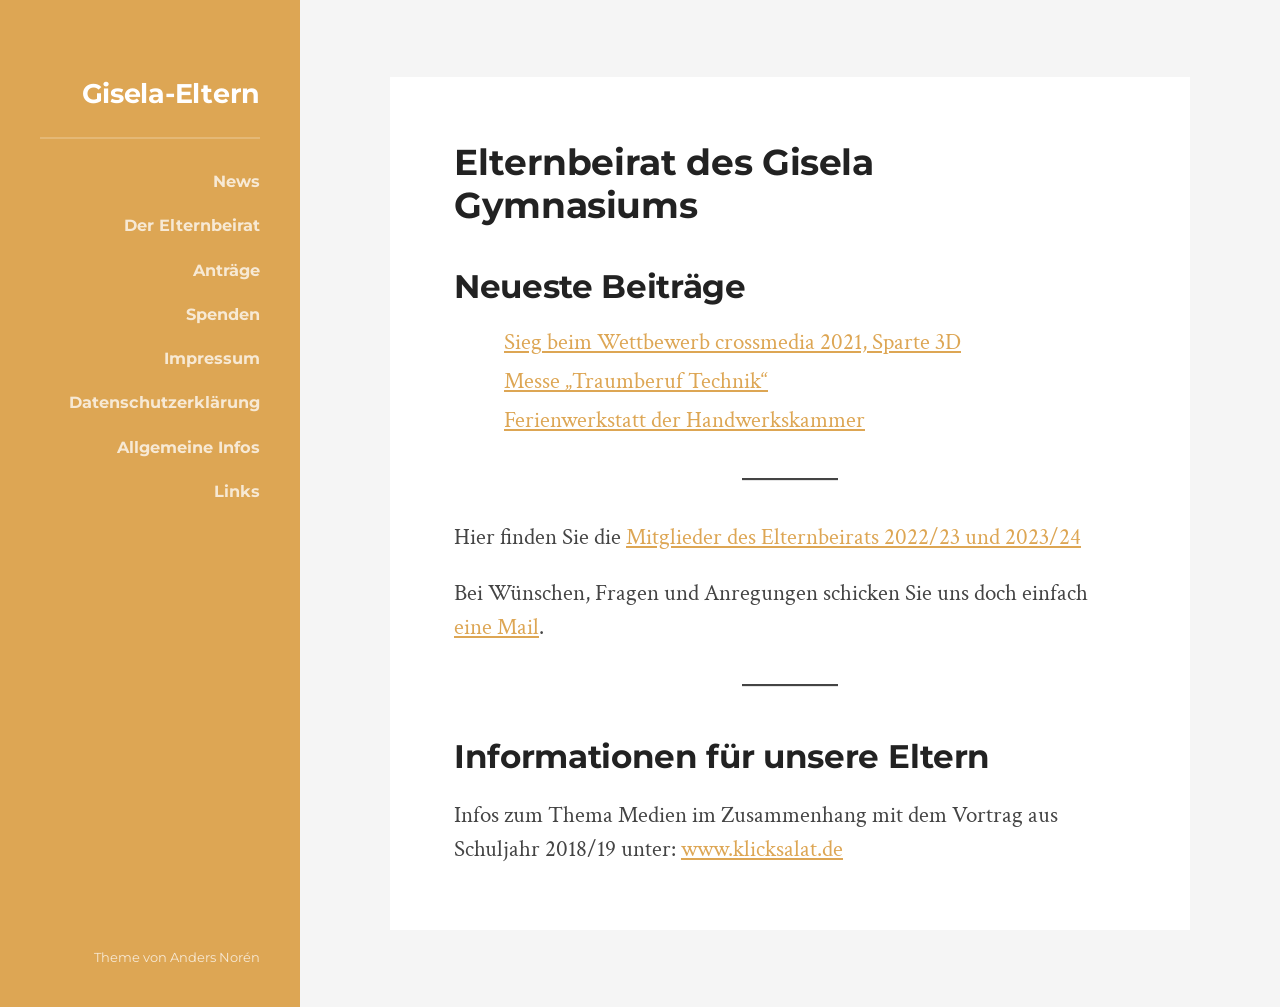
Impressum (212, 358)
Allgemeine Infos (188, 447)
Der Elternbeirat (192, 225)
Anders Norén (215, 957)
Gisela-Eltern (171, 93)
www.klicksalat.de (762, 849)
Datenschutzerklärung (164, 402)
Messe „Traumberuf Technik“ (636, 381)
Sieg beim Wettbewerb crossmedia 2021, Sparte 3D (732, 342)
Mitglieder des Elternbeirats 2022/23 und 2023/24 (853, 537)
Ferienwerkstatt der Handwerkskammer (684, 420)
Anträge (226, 270)
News (236, 181)
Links (237, 491)
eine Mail (496, 627)
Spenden (223, 314)
